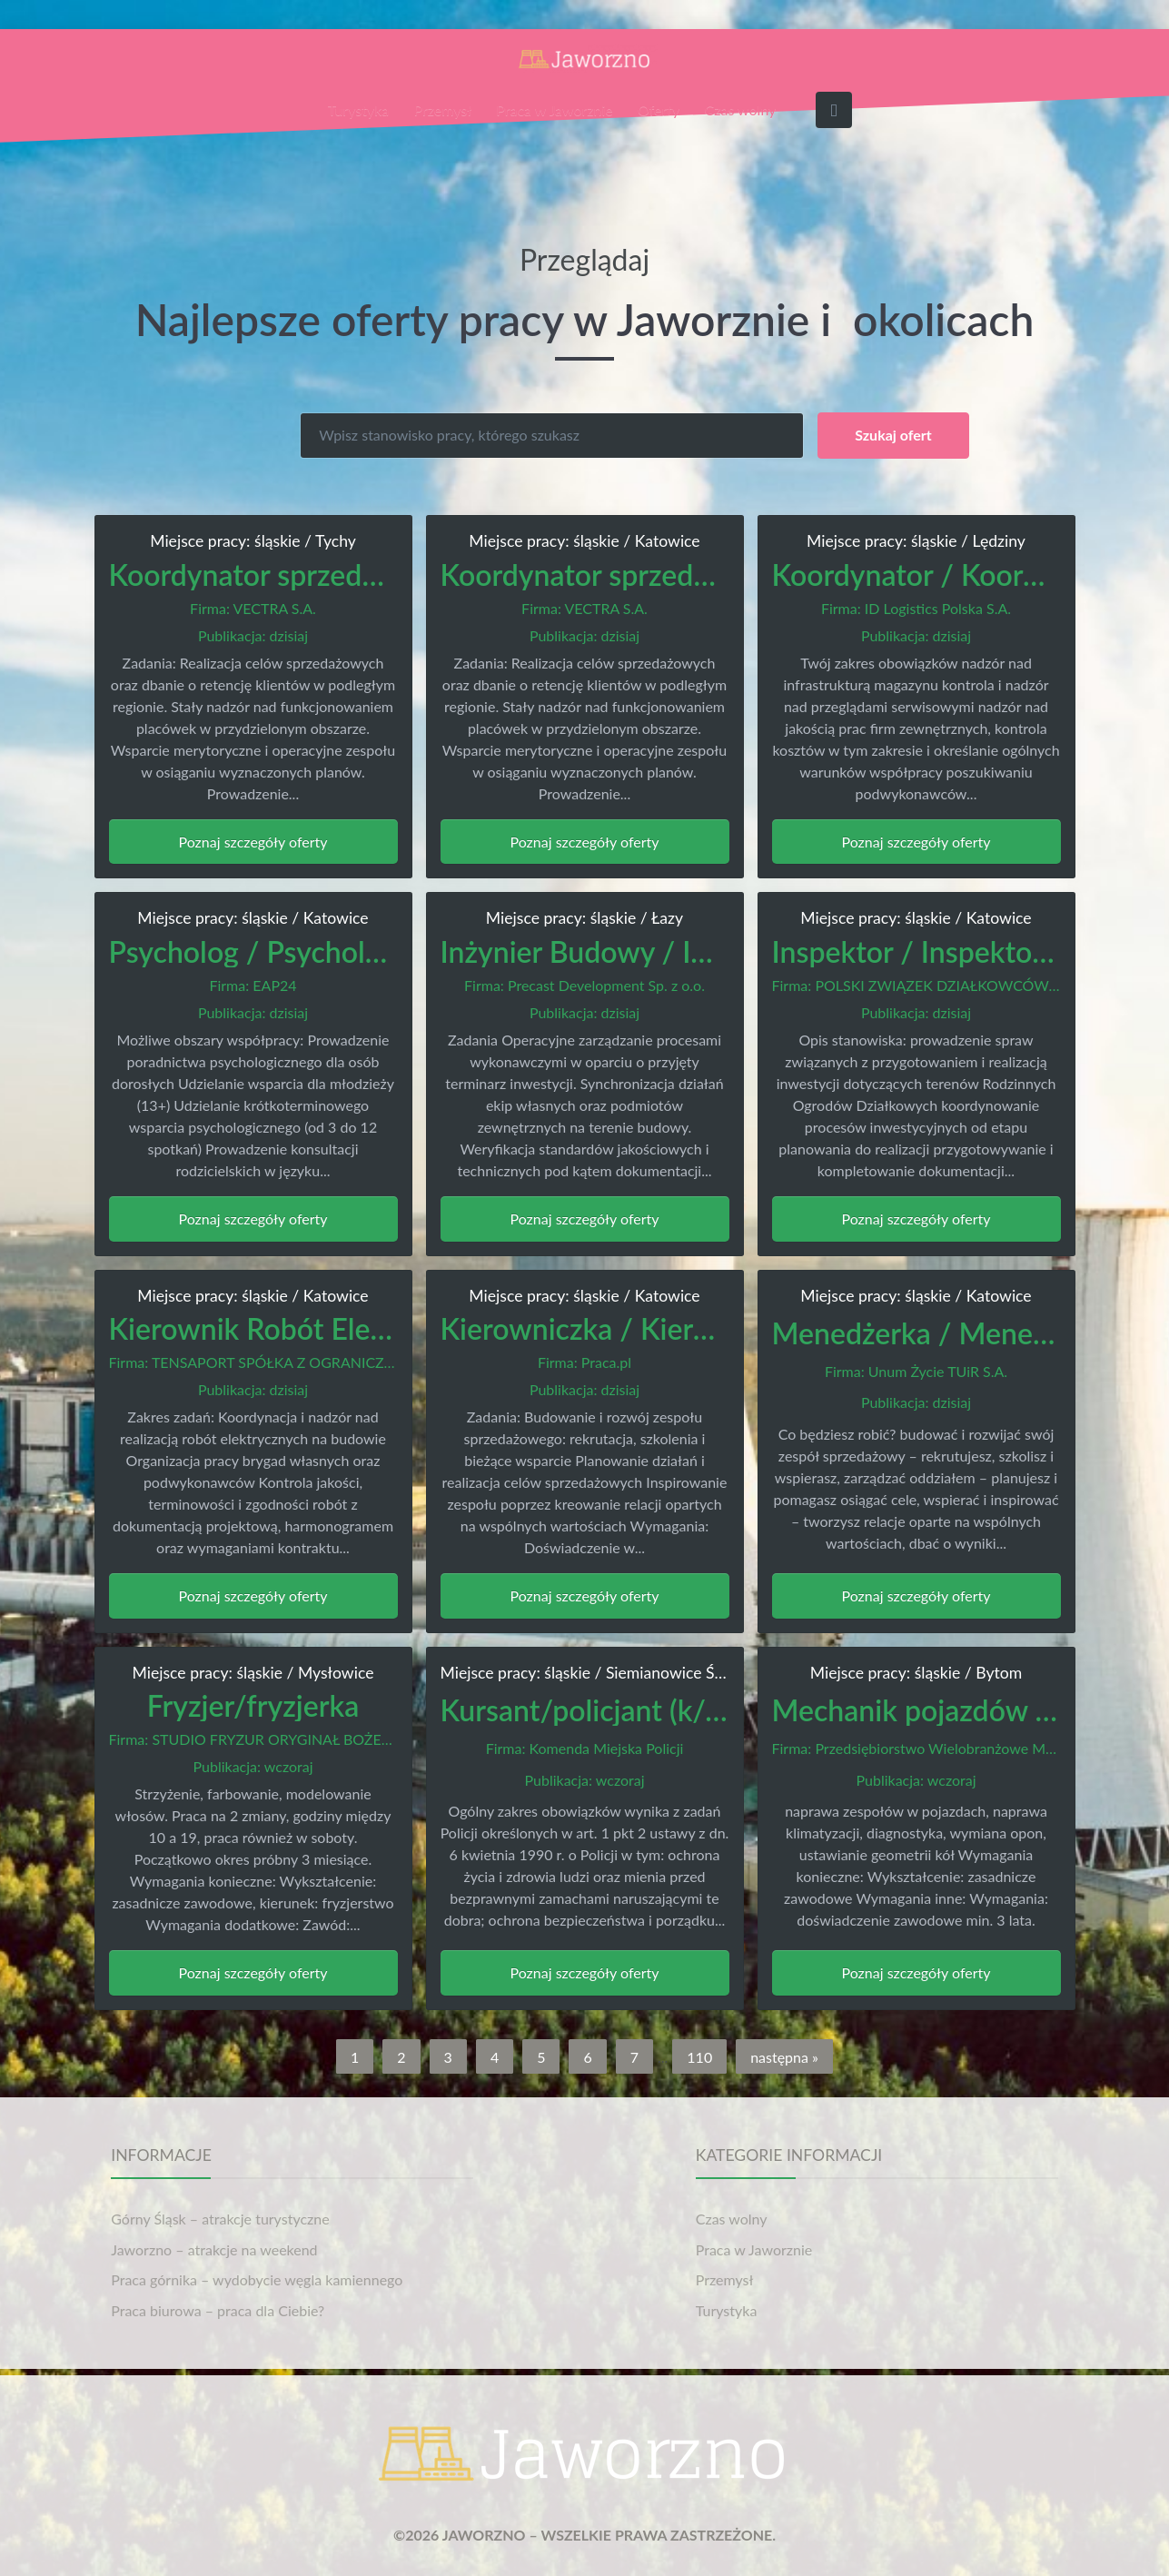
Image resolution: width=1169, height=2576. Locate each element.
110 (699, 2057)
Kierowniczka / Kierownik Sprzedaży (675, 1328)
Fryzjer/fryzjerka (253, 1705)
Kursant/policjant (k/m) (589, 1710)
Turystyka (359, 109)
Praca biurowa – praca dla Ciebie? (217, 2310)
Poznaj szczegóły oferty (253, 841)
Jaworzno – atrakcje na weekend (214, 2249)
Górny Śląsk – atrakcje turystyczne (220, 2218)
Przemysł (442, 109)
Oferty (658, 109)
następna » (784, 2057)
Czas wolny (741, 109)
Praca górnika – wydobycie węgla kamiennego (256, 2279)
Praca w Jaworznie (554, 109)
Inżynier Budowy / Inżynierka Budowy (684, 951)
